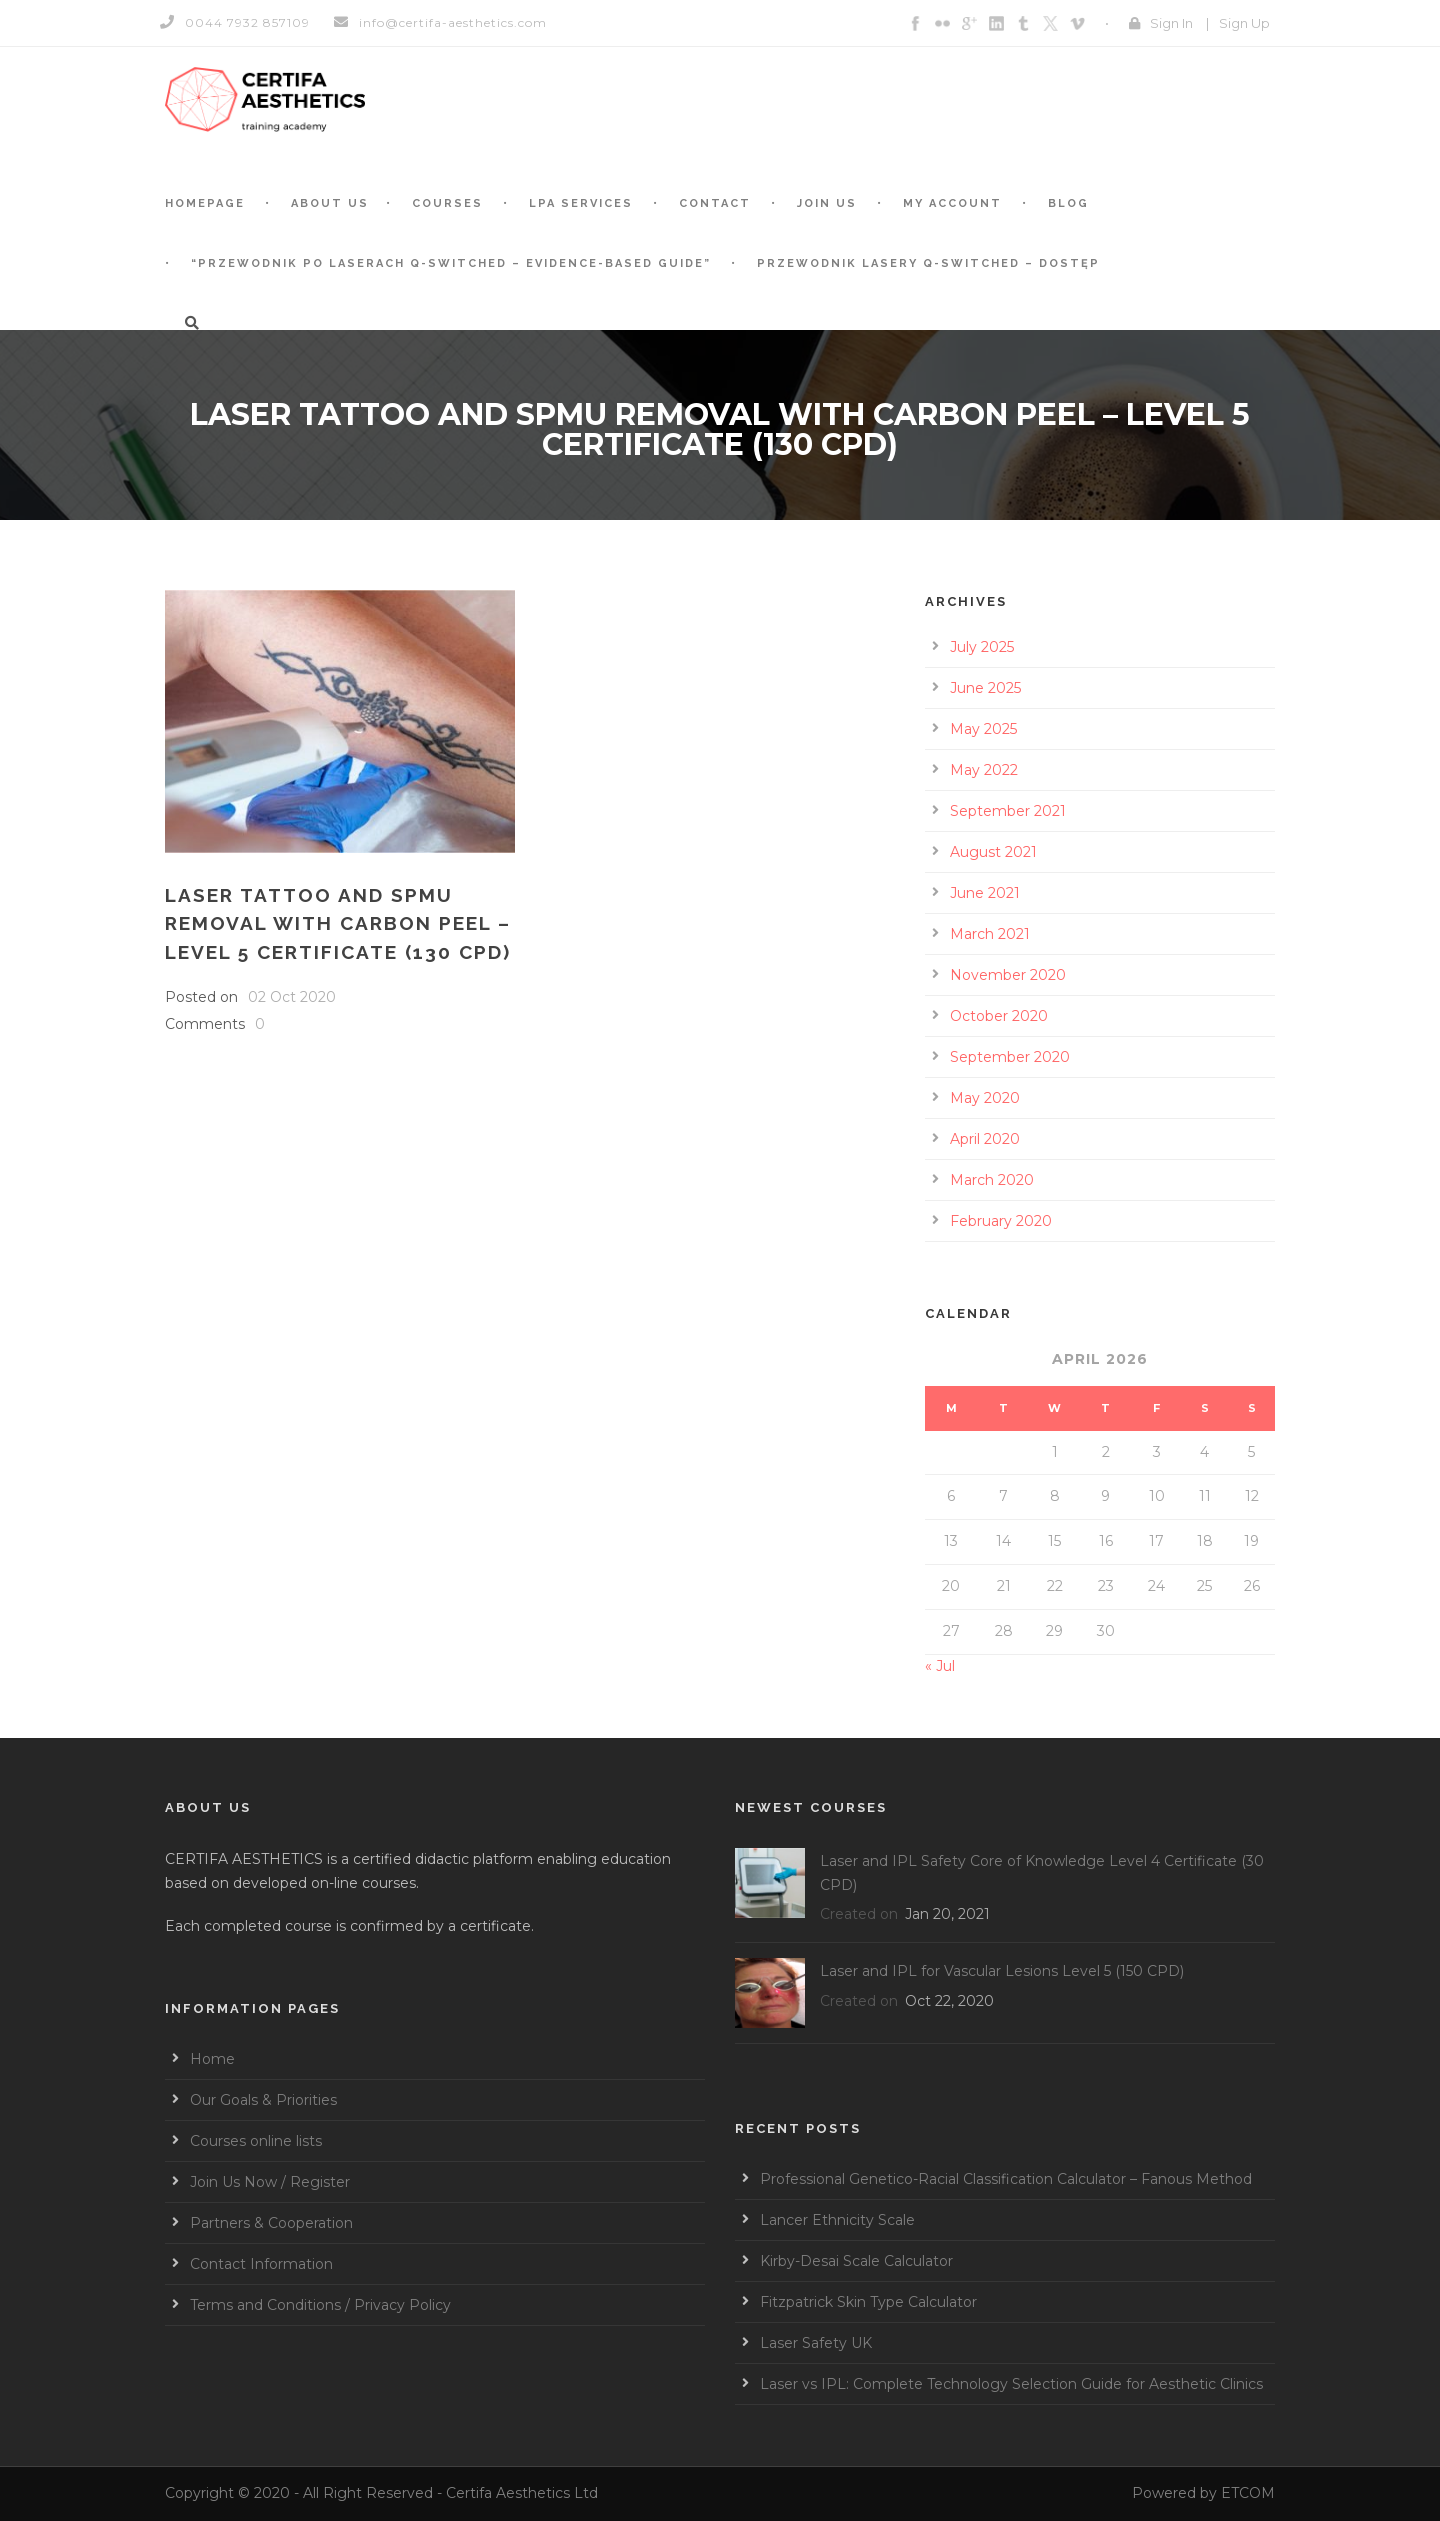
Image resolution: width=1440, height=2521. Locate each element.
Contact (715, 203)
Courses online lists (256, 2141)
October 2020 (999, 1016)
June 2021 (985, 893)
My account (952, 203)
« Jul (940, 1666)
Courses (447, 203)
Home (212, 2059)
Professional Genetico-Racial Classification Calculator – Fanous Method (1006, 2179)
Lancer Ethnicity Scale (837, 2220)
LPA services (581, 203)
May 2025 (983, 729)
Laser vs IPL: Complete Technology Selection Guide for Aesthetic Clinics (1011, 2384)
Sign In (1171, 23)
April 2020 (985, 1139)
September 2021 (1008, 811)
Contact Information (261, 2264)
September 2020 (1010, 1057)
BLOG (1068, 203)
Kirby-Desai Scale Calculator (856, 2261)
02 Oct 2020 (292, 997)
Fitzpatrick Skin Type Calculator (868, 2302)
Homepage (205, 203)
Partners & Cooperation (271, 2223)
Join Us (827, 203)
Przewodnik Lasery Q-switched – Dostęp (928, 263)
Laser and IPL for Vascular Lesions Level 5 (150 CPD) (1002, 1971)
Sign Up (1244, 23)
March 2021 (990, 934)
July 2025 (982, 647)
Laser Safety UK (816, 2343)
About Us (330, 203)
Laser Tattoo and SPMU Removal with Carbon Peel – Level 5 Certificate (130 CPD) (338, 923)
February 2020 (1001, 1221)
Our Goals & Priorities (263, 2100)
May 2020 (985, 1098)
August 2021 (993, 852)
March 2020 (992, 1180)
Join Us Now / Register (270, 2182)
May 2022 (984, 770)
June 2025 (985, 688)
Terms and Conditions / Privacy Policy (320, 2305)
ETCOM (1248, 2493)
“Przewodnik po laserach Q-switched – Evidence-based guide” (451, 263)
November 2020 (1008, 975)
